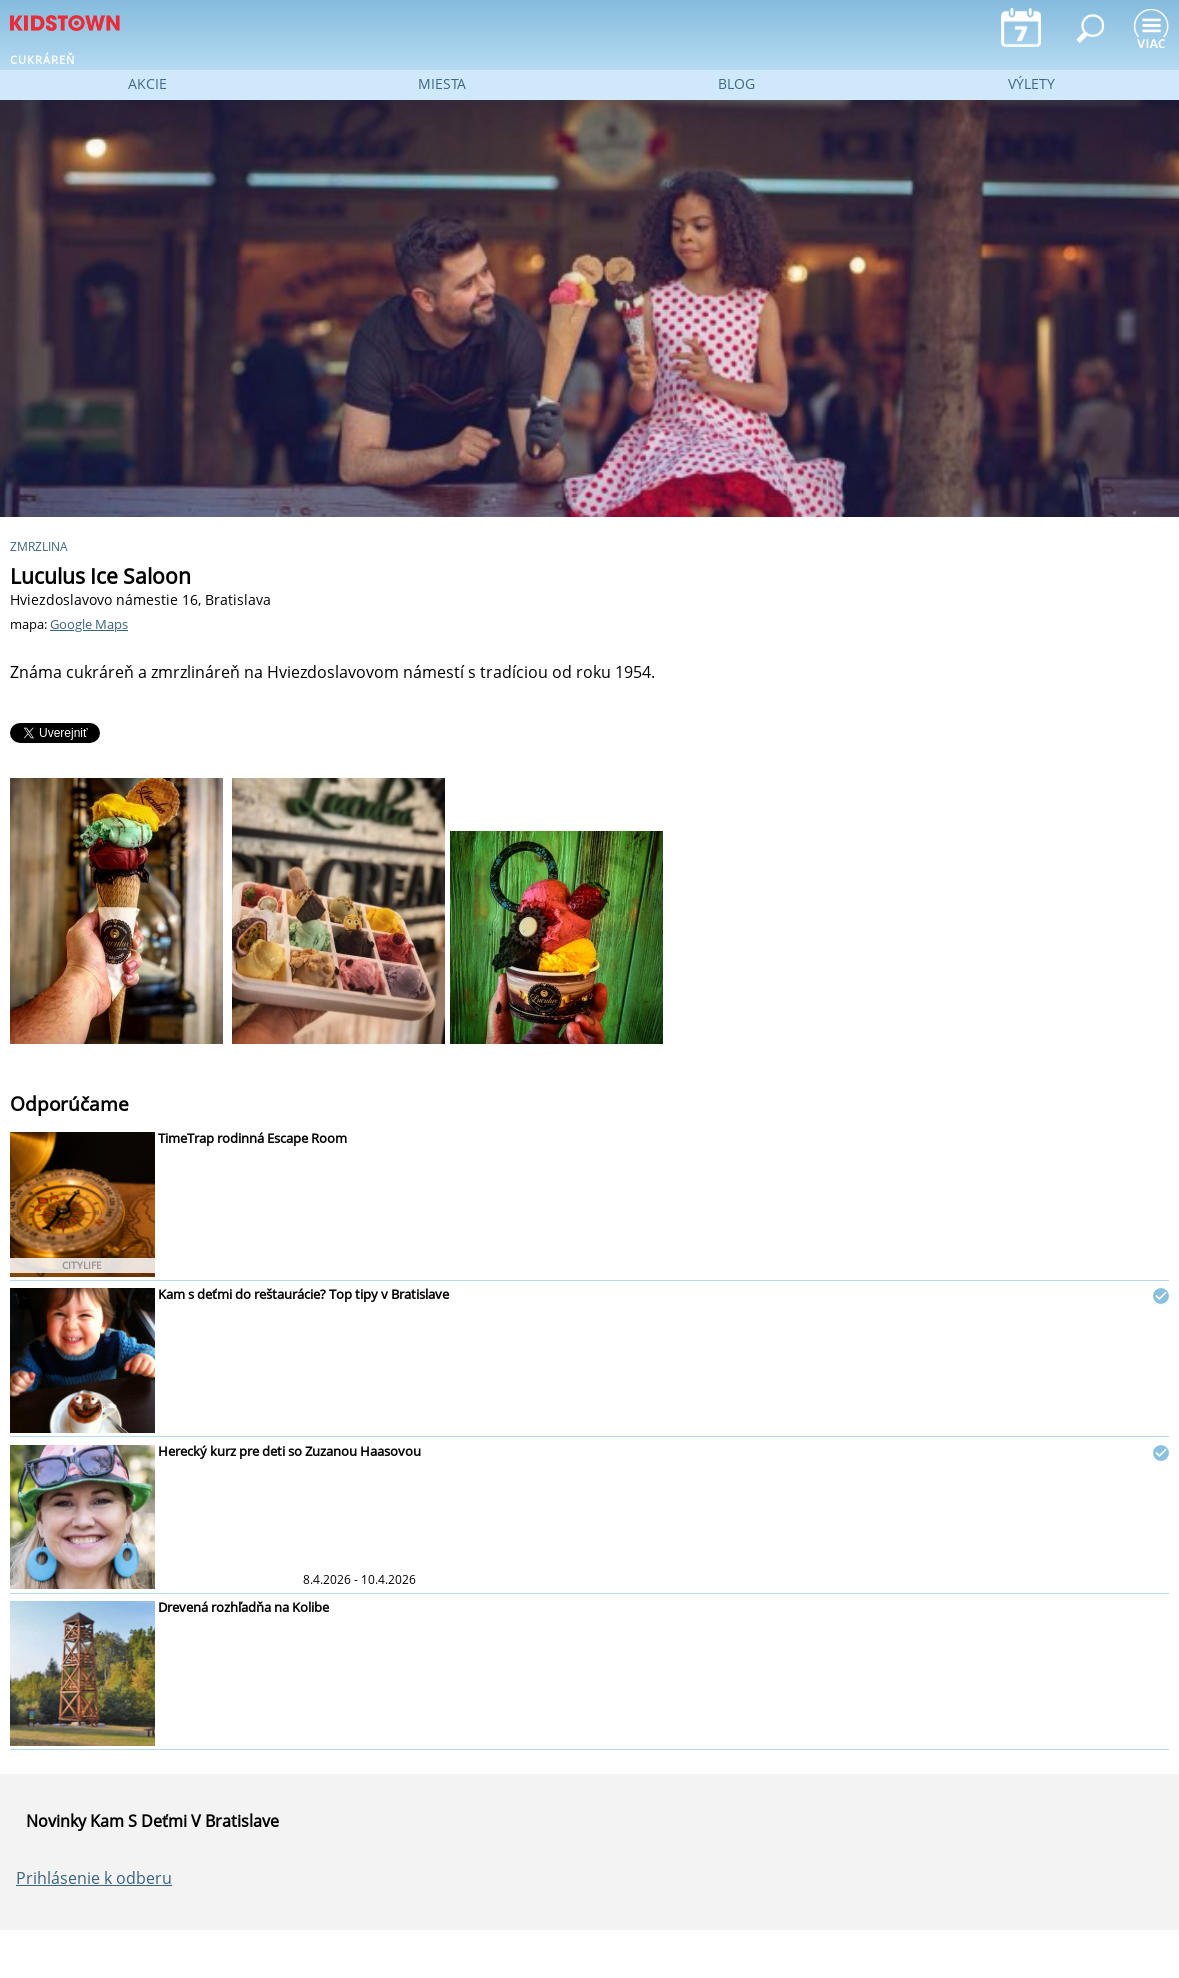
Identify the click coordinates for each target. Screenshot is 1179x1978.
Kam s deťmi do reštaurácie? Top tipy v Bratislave (303, 1294)
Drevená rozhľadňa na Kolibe (243, 1607)
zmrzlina (39, 546)
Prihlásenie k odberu (94, 1878)
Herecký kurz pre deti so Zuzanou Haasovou (289, 1451)
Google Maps (89, 624)
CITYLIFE (82, 1265)
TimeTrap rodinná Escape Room (252, 1138)
